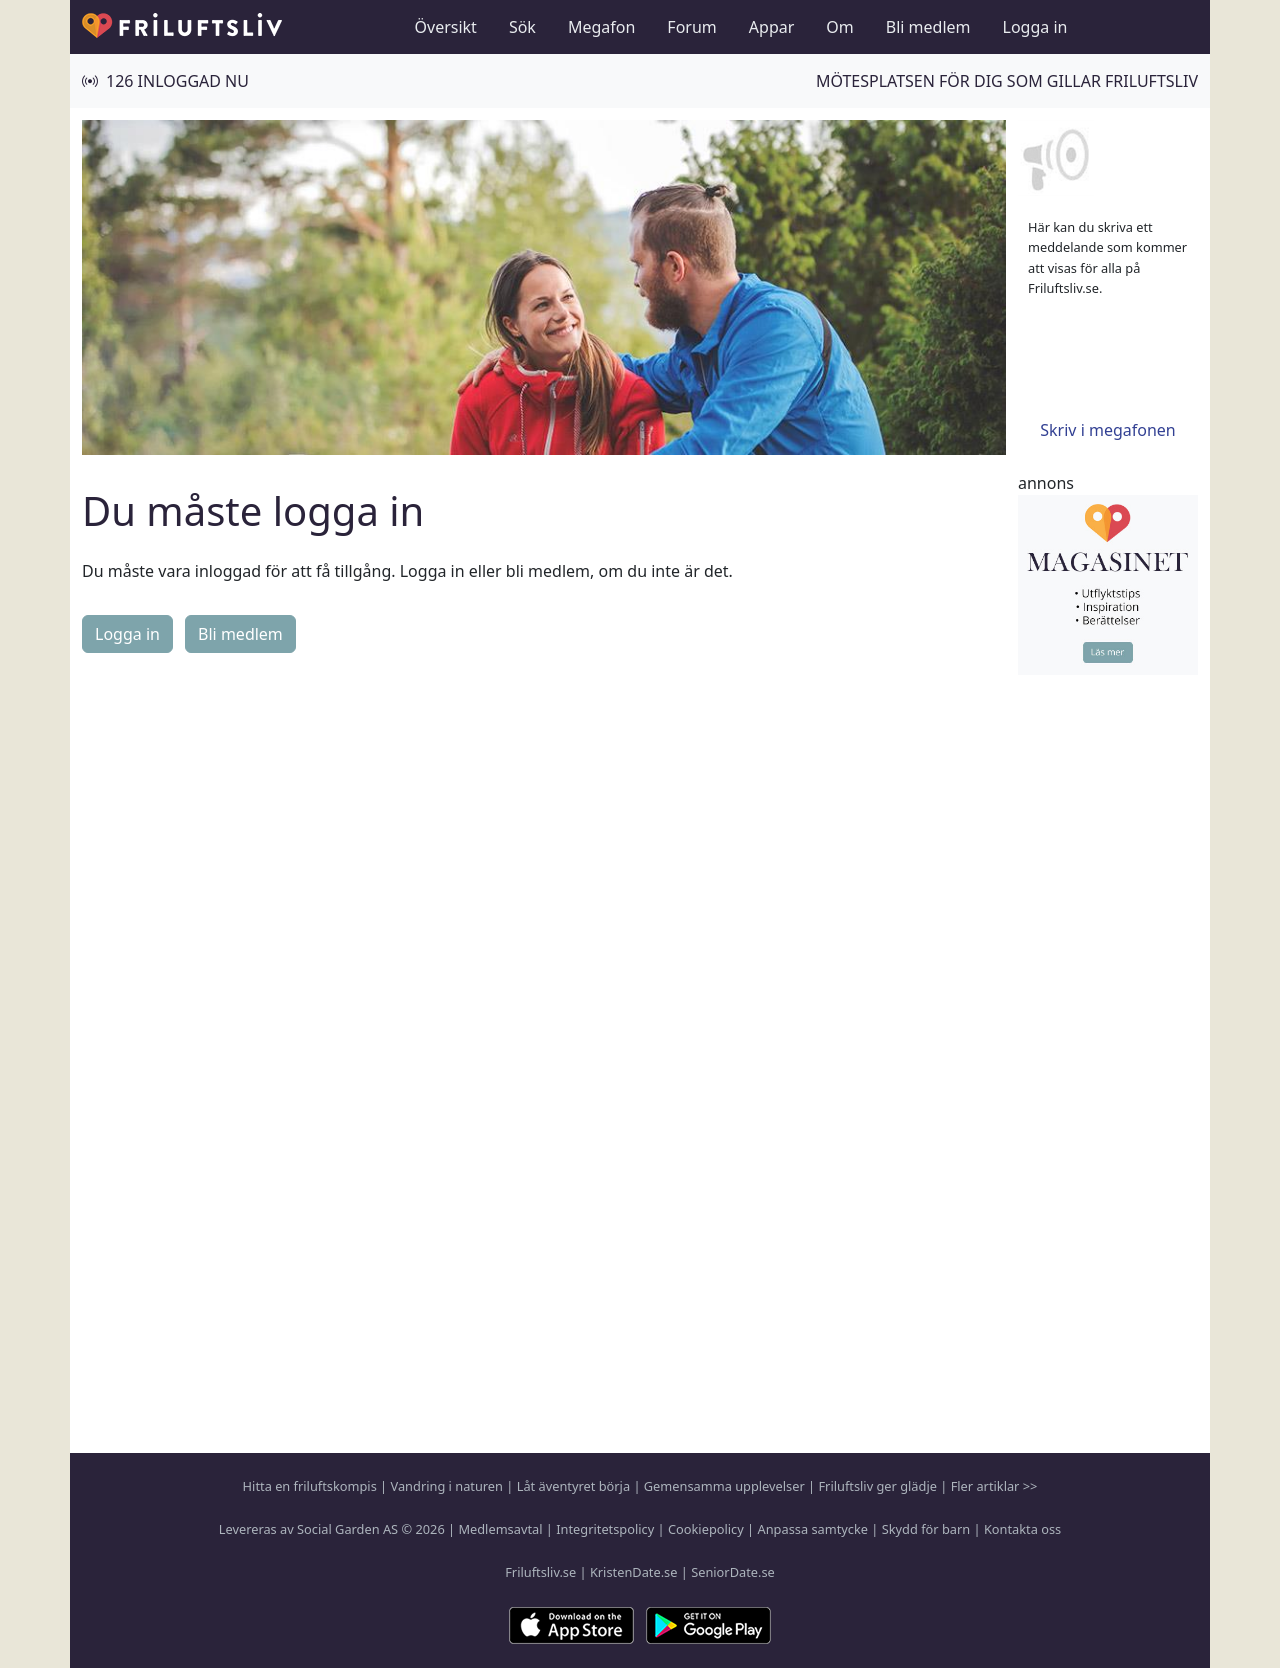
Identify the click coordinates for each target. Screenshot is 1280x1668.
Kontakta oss (1022, 1529)
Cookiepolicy (706, 1529)
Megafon (601, 27)
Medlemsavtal (500, 1529)
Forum (691, 27)
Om (839, 27)
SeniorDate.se (733, 1572)
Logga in (1035, 27)
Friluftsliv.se (540, 1572)
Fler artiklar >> (994, 1486)
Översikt (446, 27)
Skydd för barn (926, 1529)
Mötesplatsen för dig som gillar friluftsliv (1007, 81)
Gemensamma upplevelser (724, 1486)
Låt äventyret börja (573, 1486)
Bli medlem (928, 27)
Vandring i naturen (447, 1486)
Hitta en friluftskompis (310, 1486)
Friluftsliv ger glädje (877, 1486)
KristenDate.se (634, 1572)
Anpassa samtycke (813, 1529)
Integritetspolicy (605, 1529)
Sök (522, 27)
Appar (772, 27)
